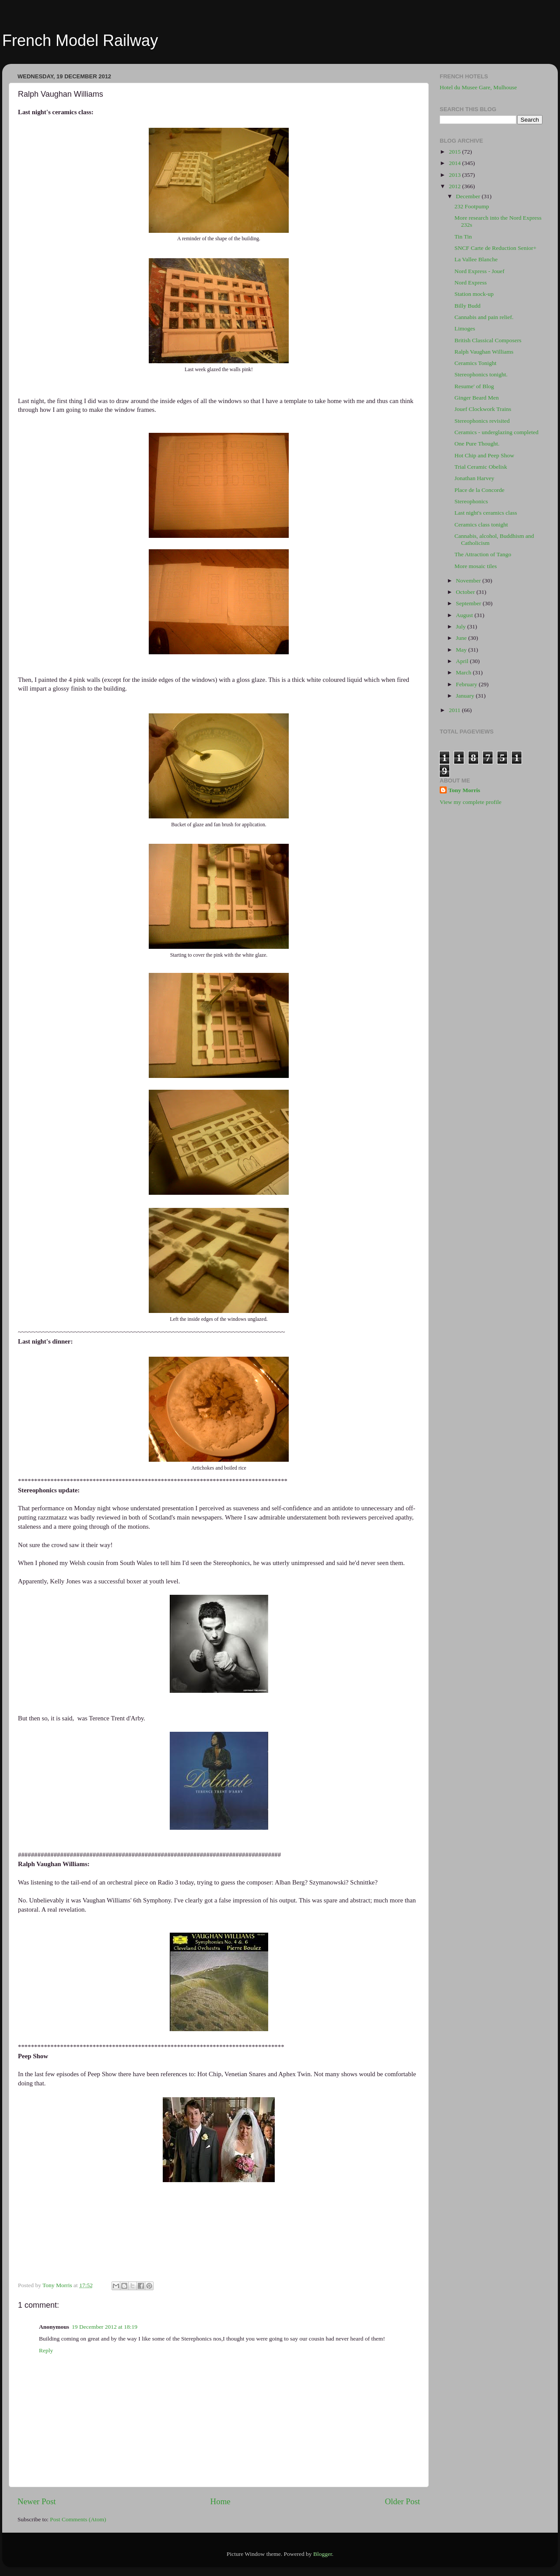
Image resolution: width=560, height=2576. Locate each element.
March (464, 672)
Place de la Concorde (479, 490)
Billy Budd (468, 305)
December (469, 196)
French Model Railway (80, 40)
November (469, 580)
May (462, 649)
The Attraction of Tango (483, 554)
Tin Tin (463, 236)
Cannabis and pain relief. (484, 317)
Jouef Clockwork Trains (483, 409)
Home (220, 2501)
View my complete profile (470, 802)
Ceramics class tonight (481, 524)
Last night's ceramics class (486, 512)
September (469, 603)
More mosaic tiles (476, 566)
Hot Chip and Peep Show (484, 455)
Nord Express (471, 282)
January (466, 695)
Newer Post (37, 2501)
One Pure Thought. (477, 443)
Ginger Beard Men (477, 397)
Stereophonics (471, 501)
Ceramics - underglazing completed (497, 432)
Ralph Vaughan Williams (484, 351)
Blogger (322, 2554)
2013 (455, 175)
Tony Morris (464, 790)
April (463, 661)
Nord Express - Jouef (479, 271)
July (461, 626)
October (466, 592)
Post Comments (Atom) (78, 2519)
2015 (455, 151)
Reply (46, 2350)
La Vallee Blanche (476, 259)
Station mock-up (474, 294)
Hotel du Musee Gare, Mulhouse (478, 87)
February (467, 684)
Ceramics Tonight (476, 363)
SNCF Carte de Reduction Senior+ (496, 248)
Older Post (402, 2501)
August (465, 615)
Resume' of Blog (474, 386)
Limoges (465, 328)
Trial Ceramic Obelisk (481, 466)
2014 (455, 163)
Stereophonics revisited (482, 421)
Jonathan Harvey (474, 478)
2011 (455, 710)
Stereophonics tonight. (481, 374)
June (462, 638)
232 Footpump (472, 206)
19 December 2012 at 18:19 (104, 2326)
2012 (455, 186)
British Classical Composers (488, 340)
